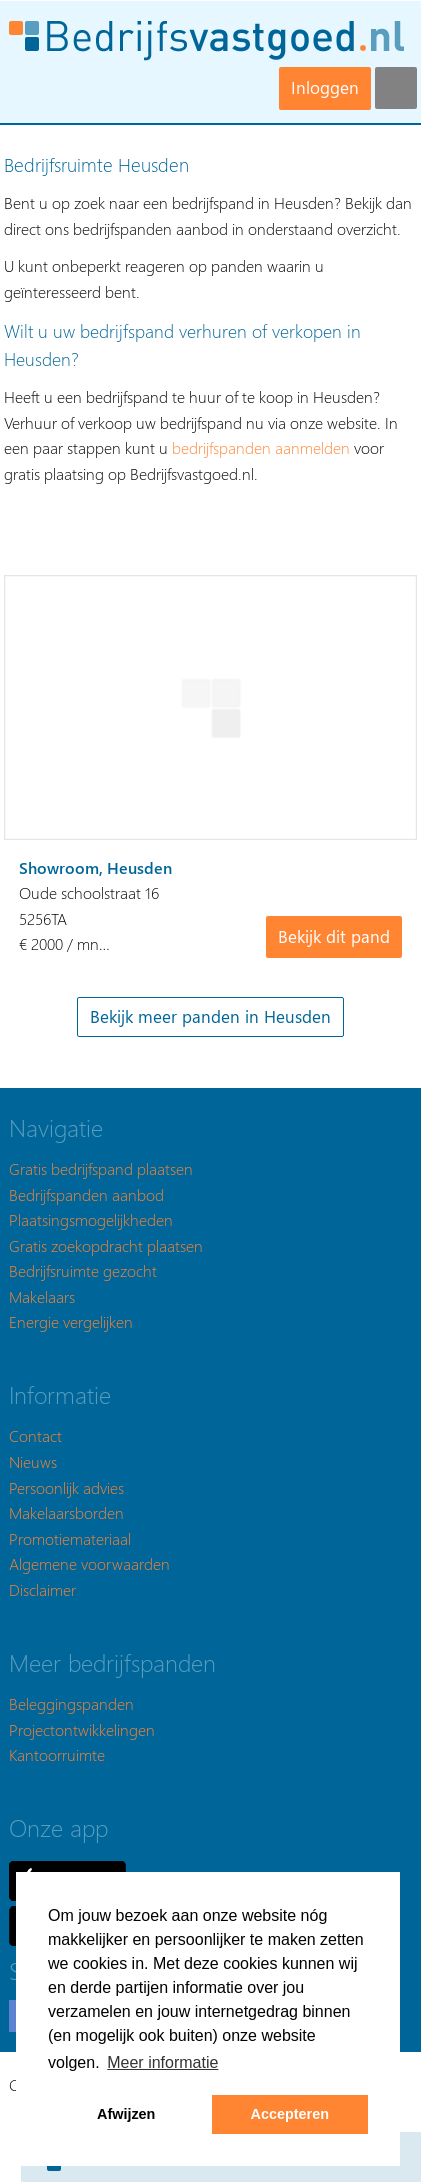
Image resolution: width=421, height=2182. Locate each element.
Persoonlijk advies (66, 1487)
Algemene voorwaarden (89, 1563)
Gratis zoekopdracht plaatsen (106, 1245)
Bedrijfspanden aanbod (86, 1194)
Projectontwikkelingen (82, 1729)
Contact (35, 1435)
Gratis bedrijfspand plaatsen (101, 1168)
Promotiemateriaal (70, 1538)
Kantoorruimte (57, 1754)
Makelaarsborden (66, 1512)
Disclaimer (42, 1589)
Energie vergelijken (71, 1321)
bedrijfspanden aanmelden (261, 447)
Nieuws (33, 1461)
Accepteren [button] (290, 2114)
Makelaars (42, 1296)
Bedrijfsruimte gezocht (83, 1270)
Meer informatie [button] (162, 2062)
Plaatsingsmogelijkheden (91, 1219)
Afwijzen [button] (126, 2114)
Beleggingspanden (71, 1703)
